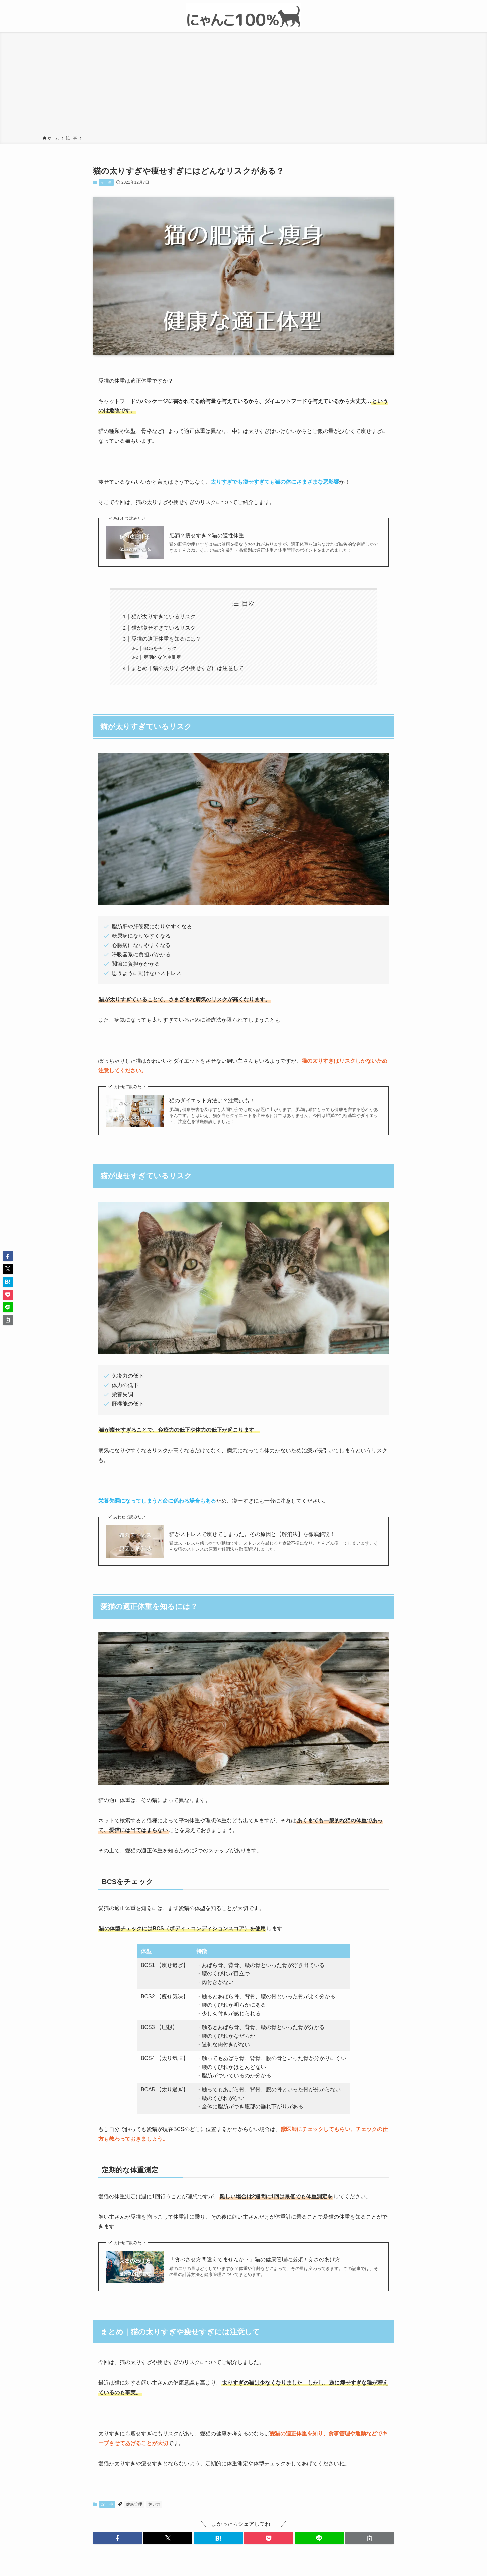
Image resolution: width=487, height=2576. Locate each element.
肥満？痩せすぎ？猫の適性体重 (206, 535)
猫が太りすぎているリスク (163, 616)
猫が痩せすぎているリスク (163, 628)
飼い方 (154, 2504)
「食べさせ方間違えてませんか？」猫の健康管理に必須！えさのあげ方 (254, 2259)
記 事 (106, 182)
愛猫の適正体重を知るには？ (166, 639)
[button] (117, 2538)
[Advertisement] (243, 85)
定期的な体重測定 (162, 657)
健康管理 (134, 2504)
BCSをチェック (160, 648)
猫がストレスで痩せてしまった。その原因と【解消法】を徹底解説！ (252, 1534)
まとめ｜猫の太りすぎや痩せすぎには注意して (187, 668)
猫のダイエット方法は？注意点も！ (212, 1100)
